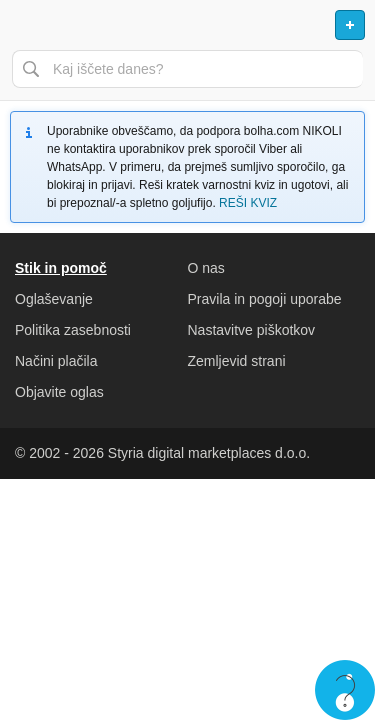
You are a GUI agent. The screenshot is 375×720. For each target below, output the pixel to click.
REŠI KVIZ (248, 203)
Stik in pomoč (61, 268)
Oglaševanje (54, 299)
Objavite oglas (59, 392)
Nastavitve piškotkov (252, 330)
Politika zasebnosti (73, 330)
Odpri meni (24, 25)
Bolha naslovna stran (187, 25)
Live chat (345, 690)
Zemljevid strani (237, 361)
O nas (206, 268)
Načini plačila (56, 361)
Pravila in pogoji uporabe (265, 299)
